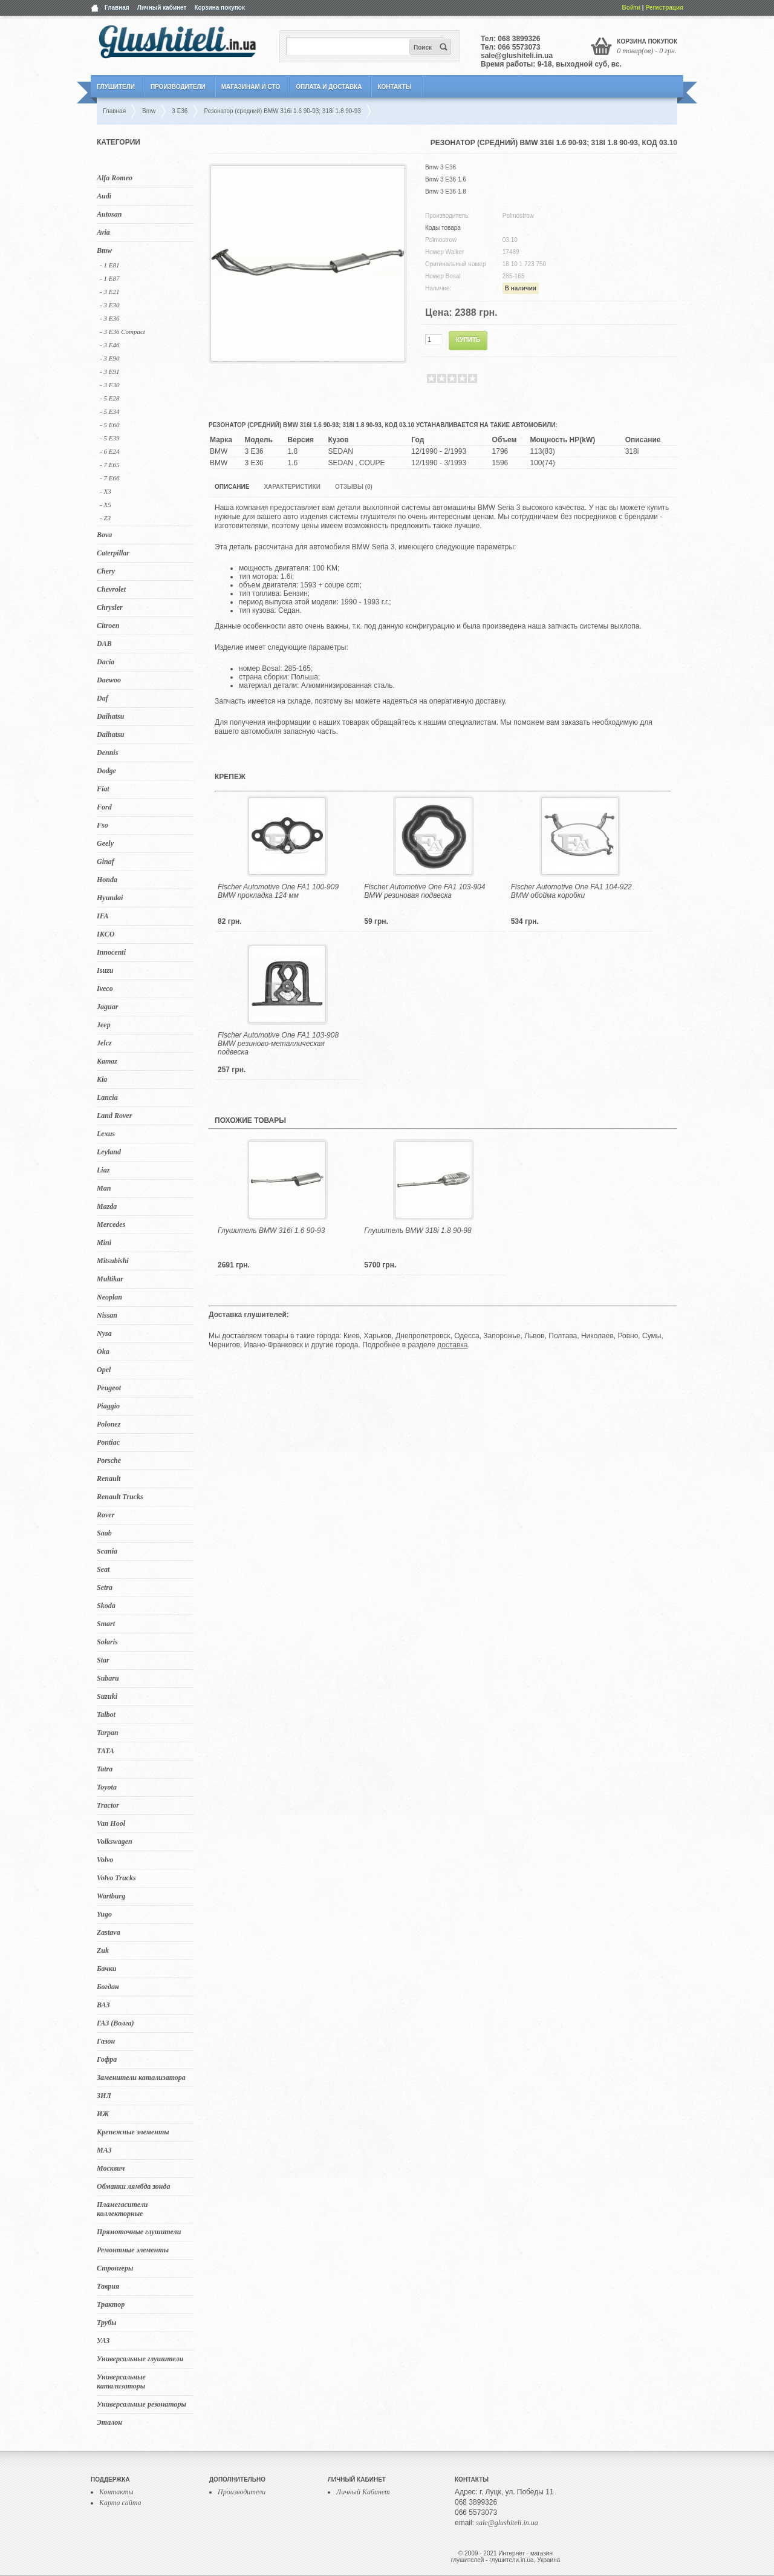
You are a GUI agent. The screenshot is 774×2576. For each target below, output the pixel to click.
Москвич (111, 2168)
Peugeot (109, 1388)
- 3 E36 (109, 318)
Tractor (108, 1805)
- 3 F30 (109, 384)
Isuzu (105, 970)
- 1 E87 (109, 278)
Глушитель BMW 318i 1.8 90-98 (417, 1230)
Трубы (107, 2322)
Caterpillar (113, 553)
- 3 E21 (109, 291)
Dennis (107, 752)
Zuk (103, 1950)
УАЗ (103, 2340)
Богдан (108, 1987)
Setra (104, 1587)
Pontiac (108, 1442)
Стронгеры (115, 2268)
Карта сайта (120, 2503)
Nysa (104, 1333)
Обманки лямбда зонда (133, 2186)
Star (103, 1660)
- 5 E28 (109, 398)
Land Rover (114, 1115)
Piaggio (108, 1406)
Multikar (110, 1279)
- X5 (105, 504)
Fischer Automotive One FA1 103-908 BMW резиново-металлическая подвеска (278, 1043)
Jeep (104, 1025)
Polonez (108, 1424)
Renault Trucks (120, 1496)
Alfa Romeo (114, 178)
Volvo (105, 1859)
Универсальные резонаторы (141, 2404)
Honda (107, 879)
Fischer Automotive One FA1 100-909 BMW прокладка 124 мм (278, 891)
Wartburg (111, 1896)
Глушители (116, 86)
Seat (103, 1569)
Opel (104, 1369)
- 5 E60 (109, 424)
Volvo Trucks (116, 1878)
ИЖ (103, 2114)
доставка (452, 1345)
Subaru (108, 1678)
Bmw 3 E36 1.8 (445, 191)
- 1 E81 (109, 265)
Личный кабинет (162, 7)
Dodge (106, 771)
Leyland (109, 1152)
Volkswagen (114, 1841)
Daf (102, 698)
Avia (103, 232)
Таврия (108, 2286)
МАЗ (104, 2150)
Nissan (107, 1315)
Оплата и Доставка (329, 86)
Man (104, 1188)
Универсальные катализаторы (121, 2381)
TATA (105, 1751)
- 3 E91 (109, 371)
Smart (106, 1624)
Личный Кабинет (363, 2492)
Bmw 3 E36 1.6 (445, 179)
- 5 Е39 (109, 438)
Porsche (109, 1460)
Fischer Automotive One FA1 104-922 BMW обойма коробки (571, 891)
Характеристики (292, 486)
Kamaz (107, 1061)
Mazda (107, 1206)
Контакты (394, 86)
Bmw (104, 250)
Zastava (108, 1932)
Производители (178, 86)
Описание (232, 486)
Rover (105, 1515)
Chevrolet (111, 589)
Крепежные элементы (133, 2132)
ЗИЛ (104, 2095)
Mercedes (111, 1224)
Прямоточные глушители (139, 2232)
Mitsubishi (113, 1261)
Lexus (106, 1133)
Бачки (107, 1968)
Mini (104, 1242)
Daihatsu (110, 716)
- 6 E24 (109, 451)
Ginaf (105, 861)
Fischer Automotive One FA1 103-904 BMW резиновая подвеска (424, 891)
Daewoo (109, 680)
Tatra (104, 1769)
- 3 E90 (109, 358)
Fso (102, 825)
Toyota (107, 1787)
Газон (106, 2041)
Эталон (109, 2422)
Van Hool (111, 1823)
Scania (107, 1551)
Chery (106, 571)
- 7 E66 (109, 478)
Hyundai (110, 898)
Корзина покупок (219, 7)
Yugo (104, 1914)
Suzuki (107, 1696)
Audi (104, 196)
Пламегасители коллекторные (122, 2209)
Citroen (108, 625)
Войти (631, 7)
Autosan (109, 214)
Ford (104, 807)
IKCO (105, 934)
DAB (104, 643)
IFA (103, 916)
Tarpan (108, 1732)
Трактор (111, 2304)
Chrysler (110, 607)
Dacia (105, 662)
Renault (108, 1478)
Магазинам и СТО (250, 86)
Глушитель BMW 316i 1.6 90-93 (271, 1230)
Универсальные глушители (140, 2359)
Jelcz (104, 1043)
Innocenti (111, 952)
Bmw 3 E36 (440, 167)
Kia (102, 1079)
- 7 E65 (109, 464)
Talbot (106, 1714)
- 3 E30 (109, 305)
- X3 (105, 491)
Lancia (107, 1097)
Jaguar (107, 1006)
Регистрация (664, 7)
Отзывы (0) (353, 486)
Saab (104, 1533)
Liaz (103, 1170)
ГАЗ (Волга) (115, 2023)
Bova (104, 535)
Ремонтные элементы (133, 2250)
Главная (117, 7)
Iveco (105, 988)
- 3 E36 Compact (122, 331)
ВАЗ (103, 2005)
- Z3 (105, 517)
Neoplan (109, 1297)
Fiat (103, 789)
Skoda (106, 1605)
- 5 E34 (109, 411)
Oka (103, 1351)
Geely (105, 843)
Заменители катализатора (141, 2077)
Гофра (107, 2059)
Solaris (107, 1642)
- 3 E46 (109, 344)
